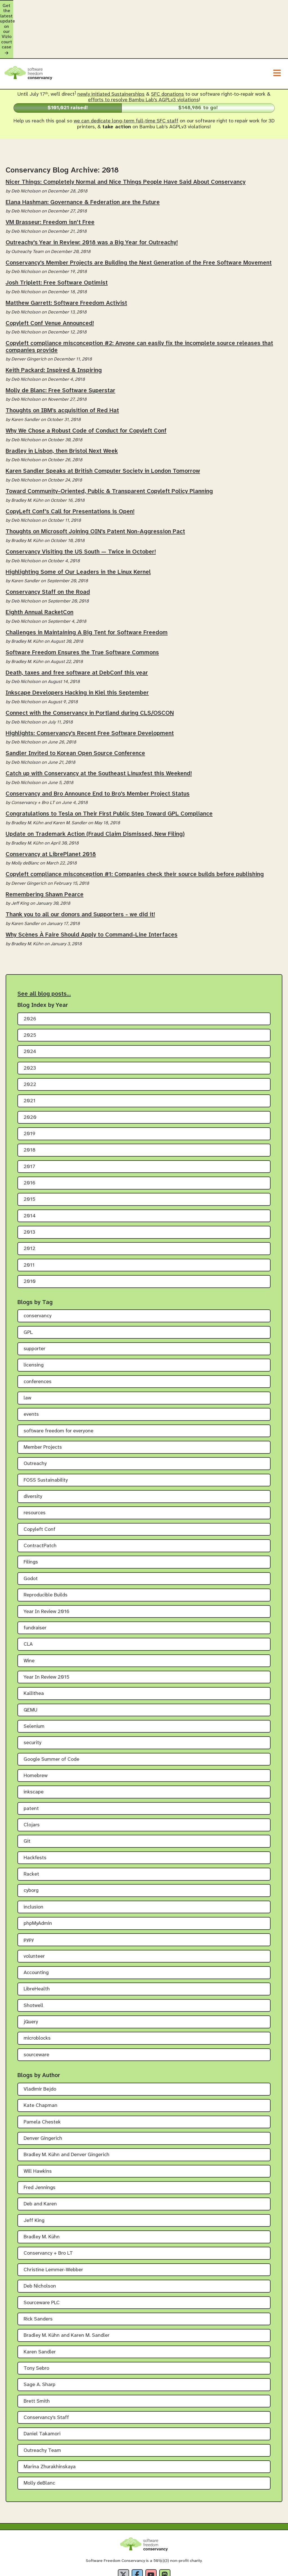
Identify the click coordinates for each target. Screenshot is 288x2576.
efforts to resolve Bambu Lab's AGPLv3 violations (143, 53)
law (27, 1351)
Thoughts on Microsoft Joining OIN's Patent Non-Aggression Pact (95, 485)
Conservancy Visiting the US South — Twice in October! (81, 505)
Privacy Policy (113, 2571)
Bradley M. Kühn (42, 2190)
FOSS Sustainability (46, 1433)
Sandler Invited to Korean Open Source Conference (75, 707)
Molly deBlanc (39, 2437)
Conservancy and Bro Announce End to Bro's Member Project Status (98, 747)
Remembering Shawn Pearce (45, 848)
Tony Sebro (36, 2321)
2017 (29, 1120)
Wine (29, 1614)
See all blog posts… (44, 947)
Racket (31, 1827)
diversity (33, 1450)
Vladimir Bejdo (40, 2043)
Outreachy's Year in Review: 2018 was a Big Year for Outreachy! (92, 196)
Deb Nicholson (40, 2240)
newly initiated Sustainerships (111, 47)
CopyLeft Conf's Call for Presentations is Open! (70, 465)
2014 (30, 1169)
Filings (31, 1515)
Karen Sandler (40, 2305)
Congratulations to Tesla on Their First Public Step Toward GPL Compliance (109, 767)
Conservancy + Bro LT (48, 2207)
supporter (34, 1302)
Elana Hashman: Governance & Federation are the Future (83, 156)
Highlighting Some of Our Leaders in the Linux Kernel (78, 525)
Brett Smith (37, 2354)
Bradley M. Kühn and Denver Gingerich (66, 2108)
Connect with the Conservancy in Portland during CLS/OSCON (90, 667)
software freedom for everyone (58, 1384)
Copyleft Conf (39, 1483)
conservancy (37, 1269)
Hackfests (35, 1811)
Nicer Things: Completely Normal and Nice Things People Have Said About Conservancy (126, 136)
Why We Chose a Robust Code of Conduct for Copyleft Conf (86, 384)
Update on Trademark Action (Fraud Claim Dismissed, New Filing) (95, 787)
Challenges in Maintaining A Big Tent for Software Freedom (87, 586)
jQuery (31, 1975)
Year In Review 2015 (46, 1630)
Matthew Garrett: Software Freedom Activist (66, 257)
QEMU (30, 1663)
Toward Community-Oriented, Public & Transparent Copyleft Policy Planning (109, 445)
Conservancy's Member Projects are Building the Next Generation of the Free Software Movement (139, 216)
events (31, 1368)
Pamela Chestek (42, 2075)
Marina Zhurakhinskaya (50, 2420)
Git (27, 1795)
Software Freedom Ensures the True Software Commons (82, 606)
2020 (30, 1071)
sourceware (36, 2008)
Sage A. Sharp (39, 2338)
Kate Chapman (40, 2059)
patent (31, 1762)
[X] (123, 2528)
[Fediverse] (164, 2528)
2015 (29, 1153)
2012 (29, 1202)
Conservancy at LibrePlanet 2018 (51, 808)
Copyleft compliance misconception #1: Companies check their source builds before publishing (135, 828)
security (32, 1696)
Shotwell (33, 1959)
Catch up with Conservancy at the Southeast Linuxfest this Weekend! (99, 727)
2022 (30, 1038)
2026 (30, 972)
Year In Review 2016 (46, 1565)
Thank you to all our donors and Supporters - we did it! (80, 868)
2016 (29, 1136)
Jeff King (34, 2174)
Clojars (32, 1778)
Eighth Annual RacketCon (39, 566)
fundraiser (35, 1581)
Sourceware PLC (42, 2256)
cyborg (31, 1844)
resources (35, 1466)
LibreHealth (37, 1942)
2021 (29, 1054)
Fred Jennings (39, 2141)
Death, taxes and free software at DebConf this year (77, 626)
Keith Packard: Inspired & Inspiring (54, 324)
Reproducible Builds (46, 1548)
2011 (29, 1218)
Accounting (36, 1926)
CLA (28, 1598)
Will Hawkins (38, 2124)
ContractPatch (40, 1499)
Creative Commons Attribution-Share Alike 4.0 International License (188, 2556)
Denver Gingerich (43, 2092)
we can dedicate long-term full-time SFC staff (126, 74)
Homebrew (36, 1729)
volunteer (34, 1909)
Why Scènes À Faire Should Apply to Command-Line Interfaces (91, 888)
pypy (29, 1893)
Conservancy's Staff (46, 2371)
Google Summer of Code (51, 1712)
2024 (30, 1005)
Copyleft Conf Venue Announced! (50, 277)
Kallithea (34, 1647)
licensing (34, 1318)
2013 (29, 1186)
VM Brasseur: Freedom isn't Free (50, 176)
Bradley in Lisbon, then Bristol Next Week (62, 404)
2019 (29, 1087)
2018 (29, 1103)
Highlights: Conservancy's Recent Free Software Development (90, 687)
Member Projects (43, 1401)
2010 (30, 1235)
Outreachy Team (42, 2404)
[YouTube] (151, 2528)
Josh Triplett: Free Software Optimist (57, 236)
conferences (37, 1335)
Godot (31, 1532)
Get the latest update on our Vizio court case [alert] (143, 6)
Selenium (34, 1680)
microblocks (37, 1992)
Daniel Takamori (42, 2387)
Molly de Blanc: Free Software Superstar (60, 344)
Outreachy (35, 1417)
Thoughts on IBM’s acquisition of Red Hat (62, 364)
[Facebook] (137, 2528)
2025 (30, 988)
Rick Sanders (38, 2272)
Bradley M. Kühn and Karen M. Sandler (66, 2289)
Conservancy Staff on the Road (48, 546)
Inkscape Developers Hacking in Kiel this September (77, 646)
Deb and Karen (40, 2157)
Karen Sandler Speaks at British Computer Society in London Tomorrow (103, 425)
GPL (28, 1286)
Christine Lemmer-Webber (53, 2223)
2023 (30, 1021)
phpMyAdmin (38, 1877)
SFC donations (167, 47)
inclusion (33, 1860)
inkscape (34, 1745)
